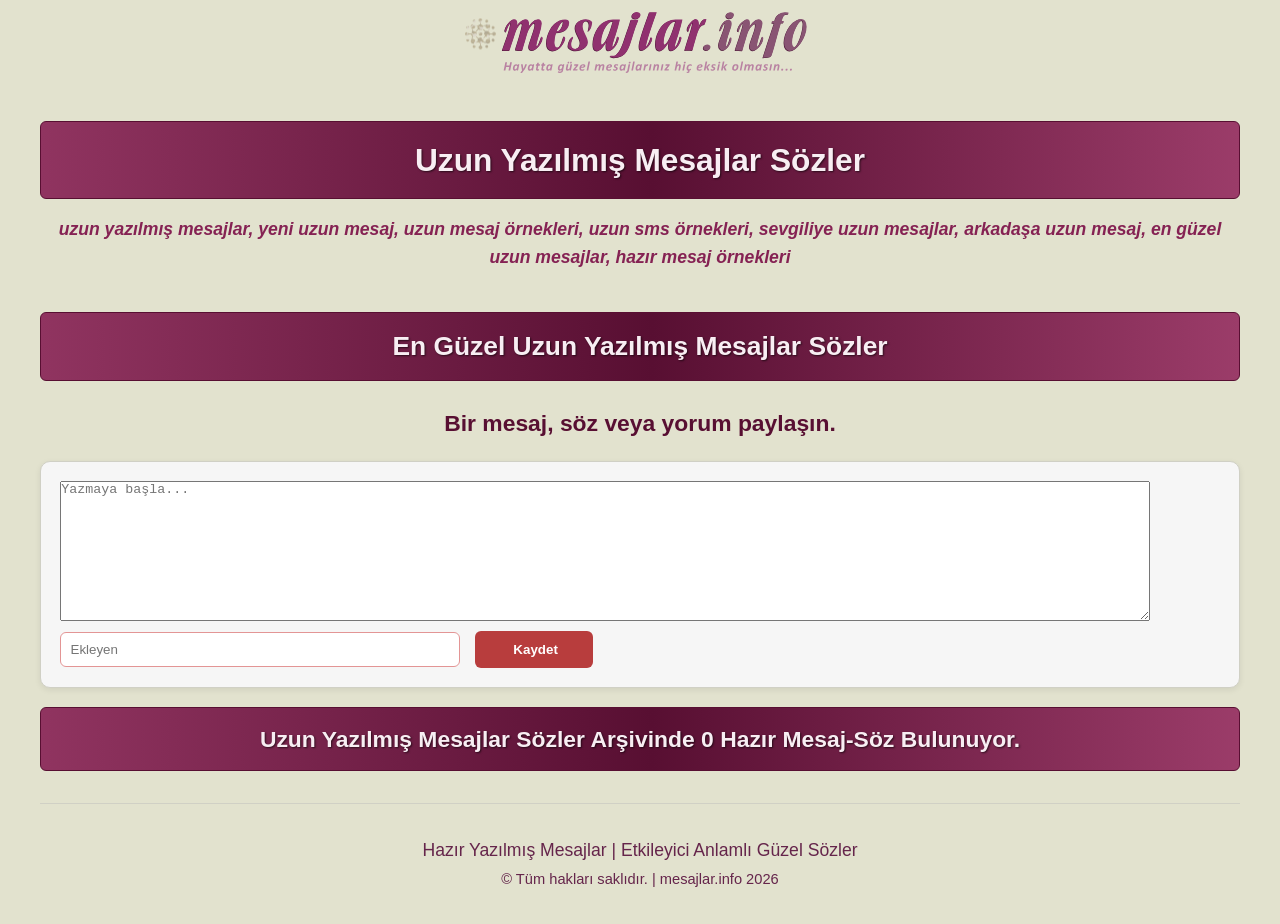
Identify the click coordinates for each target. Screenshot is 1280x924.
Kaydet (534, 649)
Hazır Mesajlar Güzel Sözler (640, 44)
